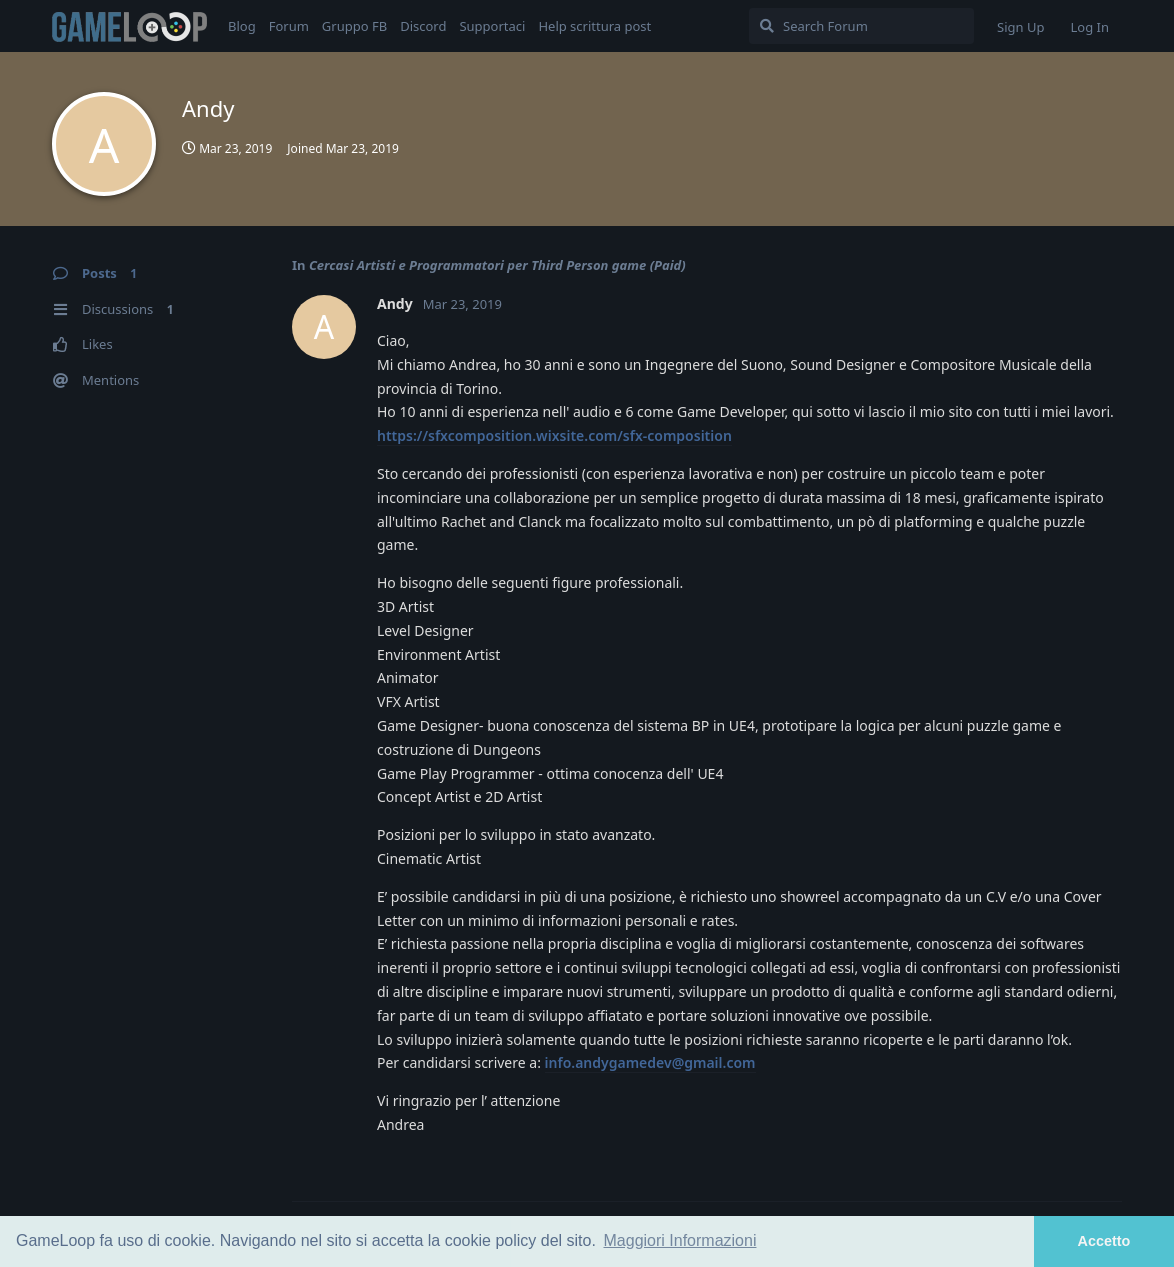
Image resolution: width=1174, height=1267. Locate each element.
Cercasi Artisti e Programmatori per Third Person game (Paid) (497, 265)
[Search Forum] (861, 26)
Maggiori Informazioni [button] (680, 1240)
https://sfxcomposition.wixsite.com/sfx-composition (554, 435)
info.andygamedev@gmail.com (650, 1062)
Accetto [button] (1104, 1241)
